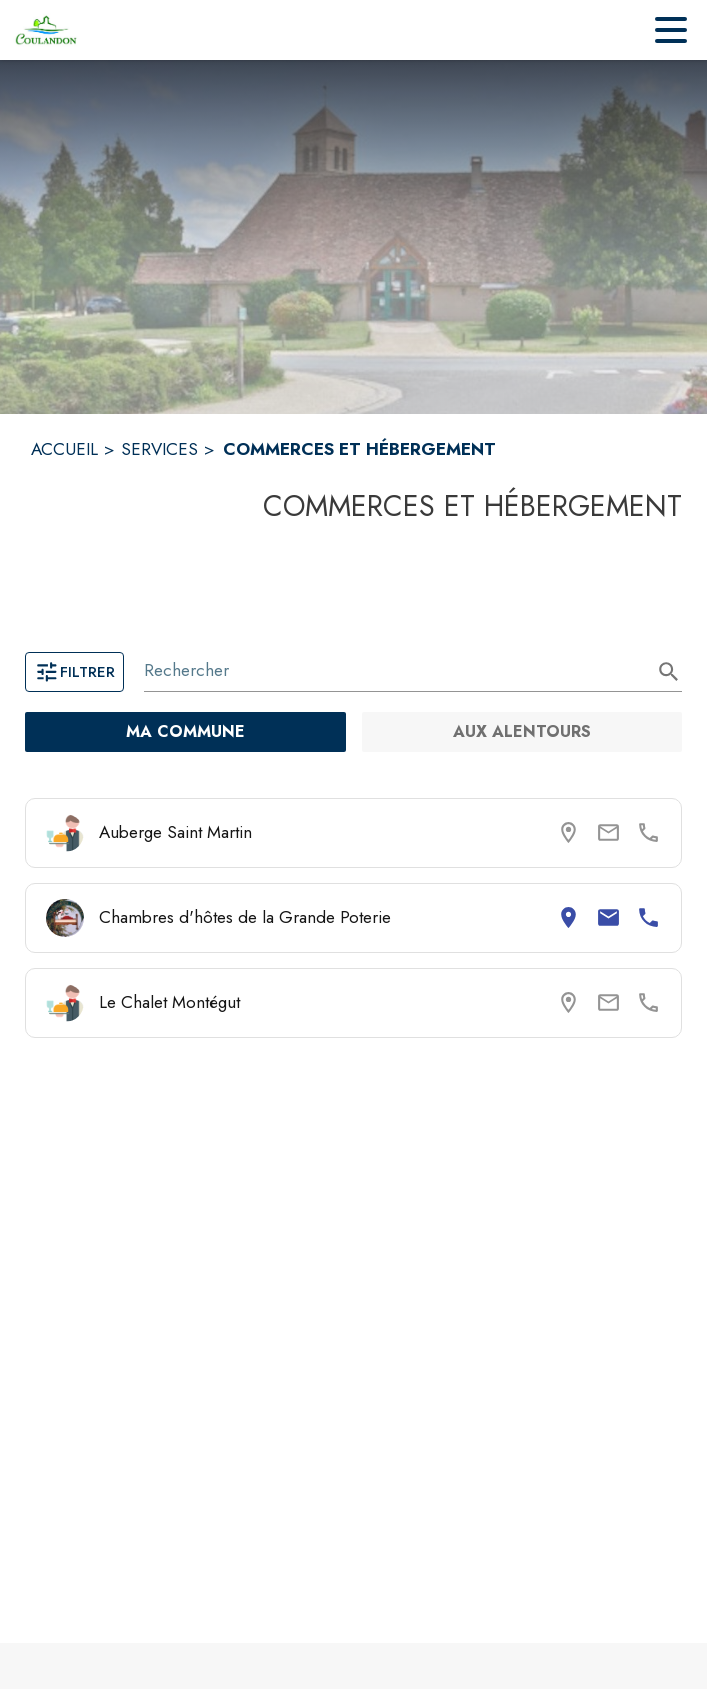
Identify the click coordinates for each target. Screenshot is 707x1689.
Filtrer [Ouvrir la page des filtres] (74, 672)
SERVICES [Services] (159, 449)
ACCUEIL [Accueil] (64, 449)
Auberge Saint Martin (175, 832)
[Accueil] (46, 30)
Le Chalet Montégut (169, 1002)
